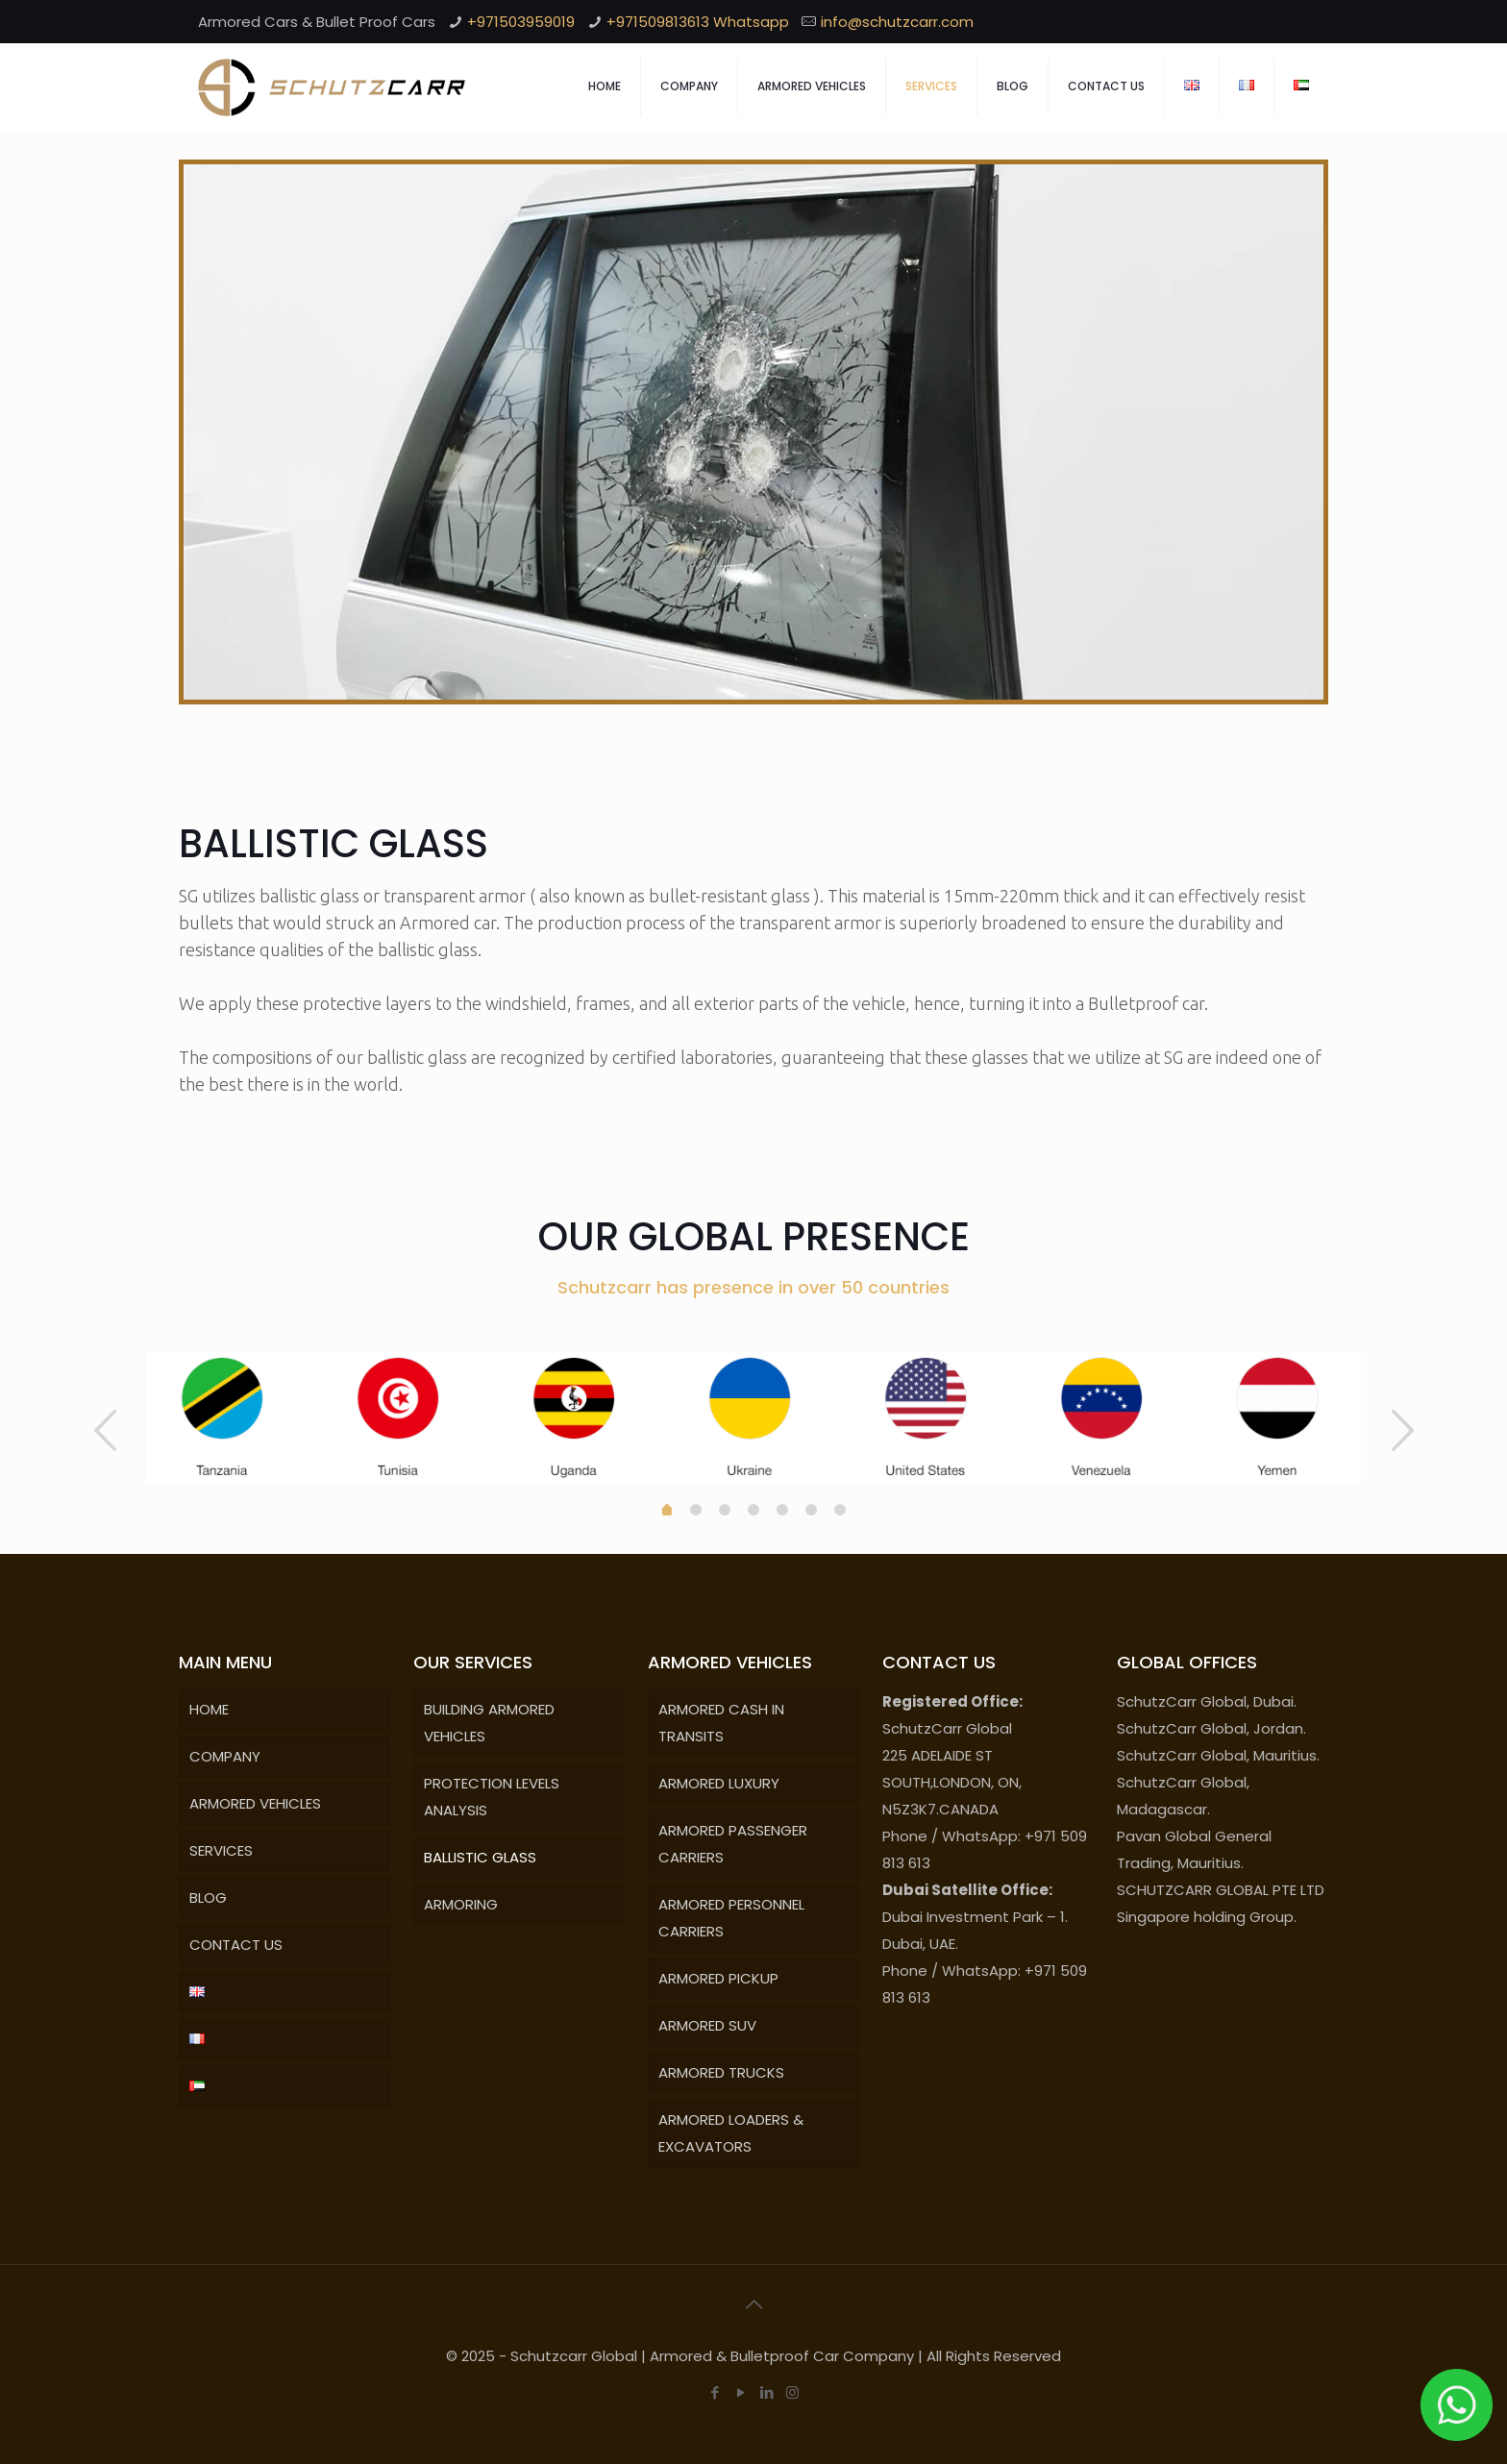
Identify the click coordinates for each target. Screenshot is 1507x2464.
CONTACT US (236, 1944)
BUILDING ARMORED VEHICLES (489, 1722)
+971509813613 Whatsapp (697, 22)
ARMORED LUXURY (718, 1783)
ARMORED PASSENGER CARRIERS (732, 1843)
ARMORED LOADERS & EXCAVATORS (730, 2132)
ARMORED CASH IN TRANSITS (721, 1722)
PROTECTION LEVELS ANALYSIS (491, 1796)
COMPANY (224, 1756)
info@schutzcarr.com (897, 22)
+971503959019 (521, 22)
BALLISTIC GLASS (480, 1857)
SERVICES (221, 1850)
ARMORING (461, 1904)
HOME (209, 1709)
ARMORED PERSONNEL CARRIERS (731, 1917)
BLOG (208, 1897)
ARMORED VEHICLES (255, 1803)
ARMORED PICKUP (718, 1978)
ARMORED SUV (707, 2025)
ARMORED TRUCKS (721, 2072)
